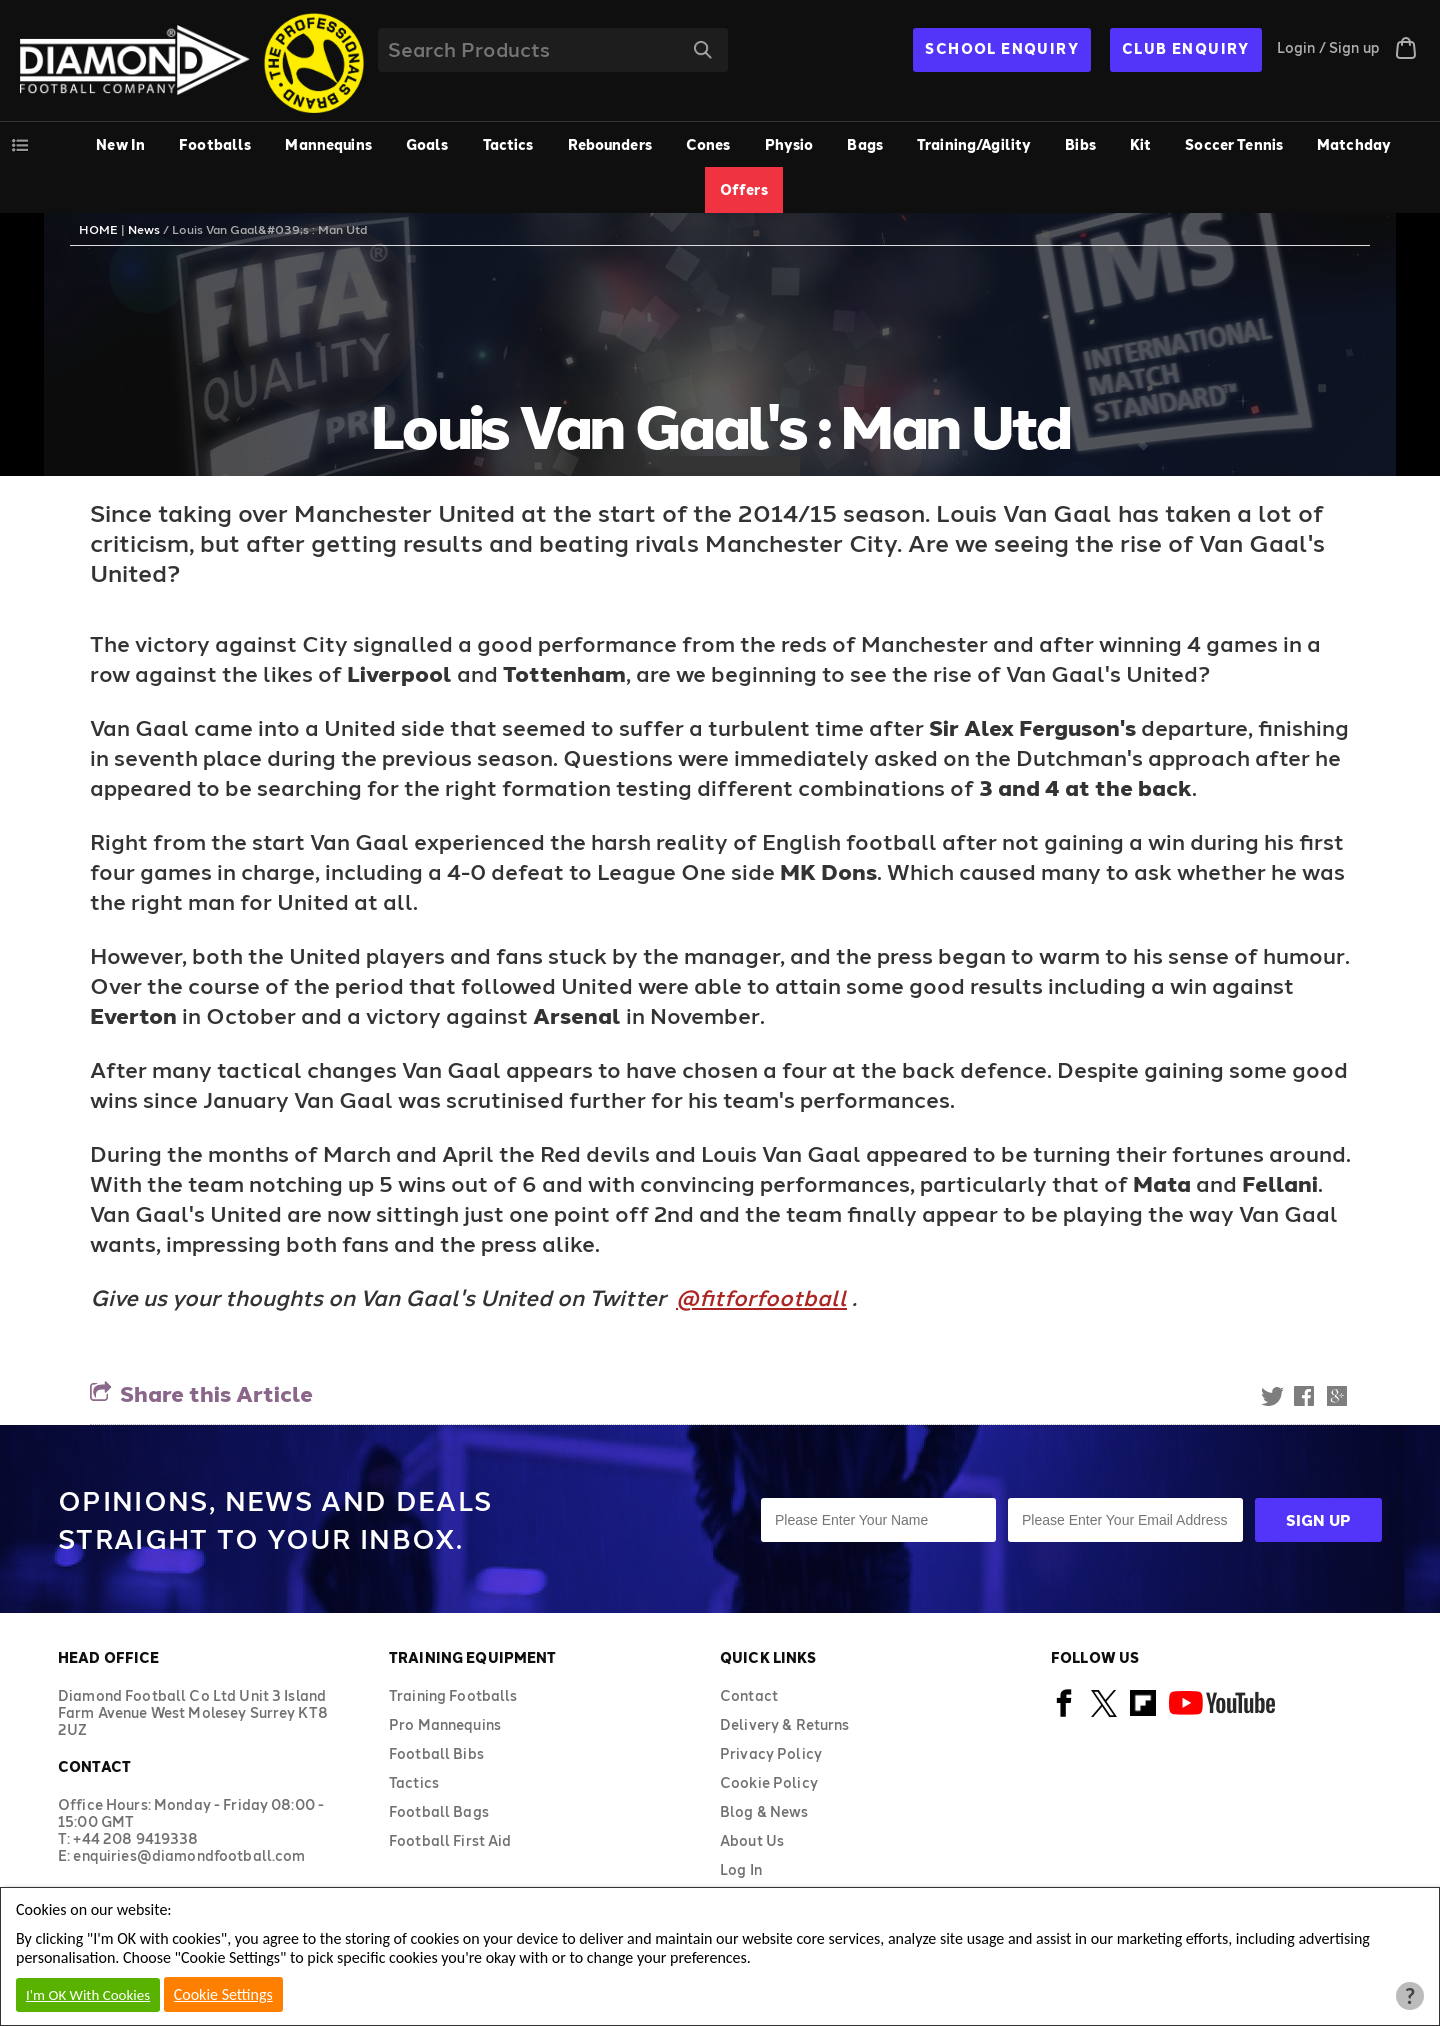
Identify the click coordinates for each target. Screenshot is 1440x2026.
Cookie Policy (769, 1782)
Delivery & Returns (785, 1724)
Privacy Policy (771, 1753)
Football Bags (439, 1811)
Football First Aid (450, 1840)
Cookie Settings (223, 1994)
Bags (865, 144)
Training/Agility (974, 144)
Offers (744, 189)
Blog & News (764, 1811)
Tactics (508, 144)
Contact (749, 1695)
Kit (1140, 144)
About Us (752, 1840)
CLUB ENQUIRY (1186, 48)
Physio (789, 144)
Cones (708, 144)
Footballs (215, 144)
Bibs (1080, 144)
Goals (427, 144)
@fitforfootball (761, 1297)
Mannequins (328, 144)
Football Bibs (436, 1753)
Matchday (1354, 144)
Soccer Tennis (1234, 144)
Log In (741, 1869)
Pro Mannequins (445, 1724)
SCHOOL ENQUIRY (1002, 48)
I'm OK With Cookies (88, 1995)
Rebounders (610, 144)
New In (120, 144)
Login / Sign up (1328, 47)
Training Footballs (453, 1695)
